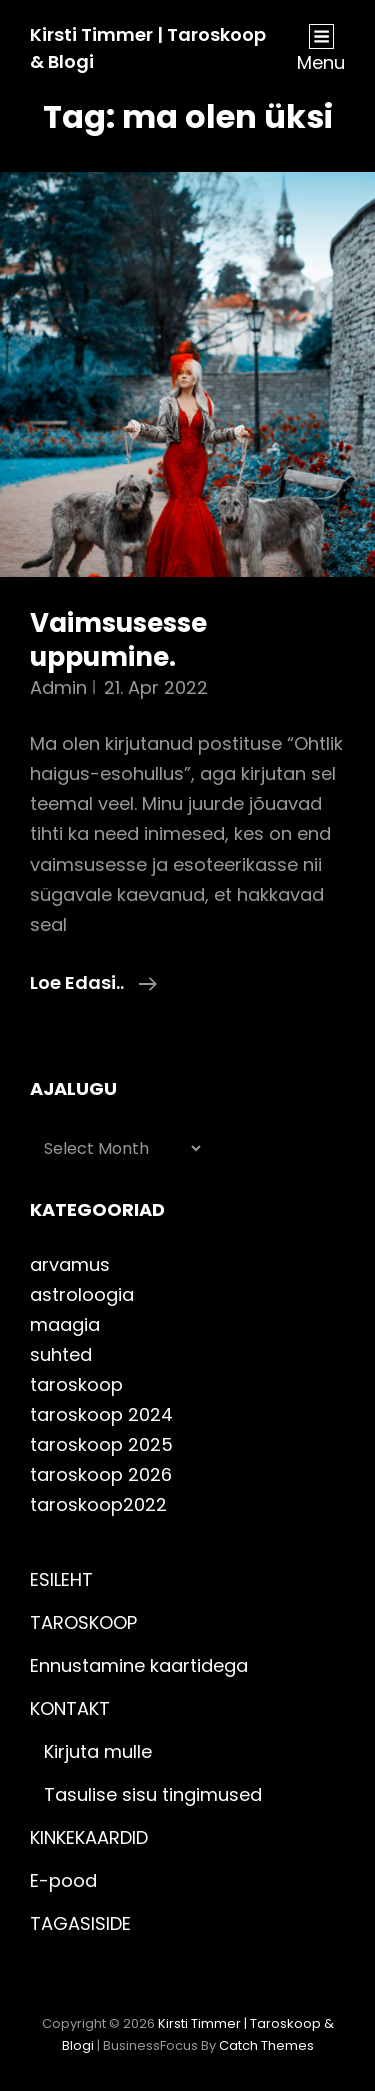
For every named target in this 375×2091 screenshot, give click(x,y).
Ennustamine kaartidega (139, 1665)
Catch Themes (266, 2045)
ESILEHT (61, 1579)
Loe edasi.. (93, 983)
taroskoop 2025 (101, 1444)
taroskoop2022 (98, 1504)
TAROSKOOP (83, 1622)
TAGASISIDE (80, 1923)
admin (58, 687)
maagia (65, 1324)
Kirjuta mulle (98, 1751)
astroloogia (82, 1294)
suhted (61, 1354)
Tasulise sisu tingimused (153, 1794)
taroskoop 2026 (101, 1474)
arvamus (70, 1264)
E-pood (63, 1880)
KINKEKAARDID (89, 1837)
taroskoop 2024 (101, 1414)
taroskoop (76, 1384)
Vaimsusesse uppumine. (118, 640)
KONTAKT (70, 1708)
